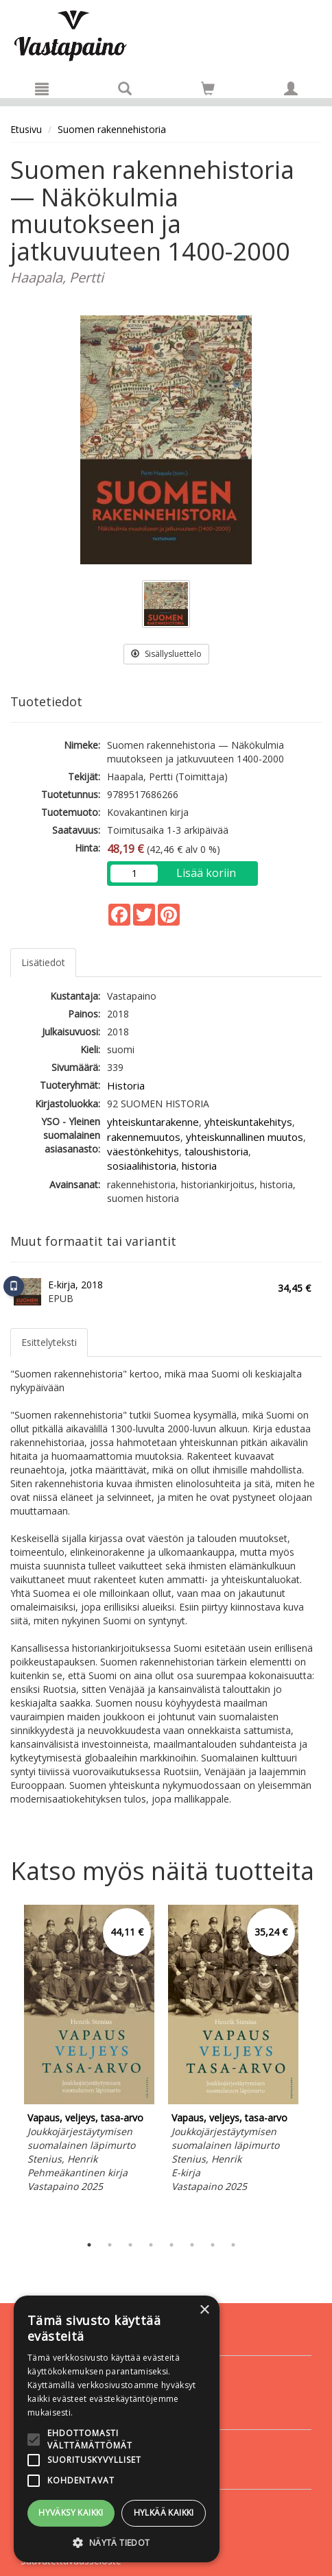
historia (199, 1165)
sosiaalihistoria (141, 1165)
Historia (126, 1085)
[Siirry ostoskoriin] (208, 88)
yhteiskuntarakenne (153, 1122)
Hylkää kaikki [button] (164, 2512)
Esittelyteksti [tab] (49, 1342)
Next (315, 2066)
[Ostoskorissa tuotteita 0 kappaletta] (208, 90)
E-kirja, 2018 (75, 1284)
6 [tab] (192, 2245)
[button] (116, 2542)
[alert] (117, 2429)
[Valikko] (42, 88)
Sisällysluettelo (166, 654)
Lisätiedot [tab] (43, 962)
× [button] (204, 2310)
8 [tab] (233, 2245)
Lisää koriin (206, 872)
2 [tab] (110, 2245)
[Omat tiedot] (291, 88)
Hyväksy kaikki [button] (71, 2512)
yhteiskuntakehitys (248, 1122)
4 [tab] (151, 2245)
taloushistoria (216, 1151)
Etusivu (26, 129)
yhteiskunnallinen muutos (244, 1137)
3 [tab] (130, 2245)
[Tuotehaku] (125, 88)
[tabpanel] (89, 2051)
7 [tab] (213, 2245)
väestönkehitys (143, 1151)
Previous (7, 2066)
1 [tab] (89, 2245)
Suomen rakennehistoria (112, 129)
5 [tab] (171, 2245)
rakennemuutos (143, 1137)
